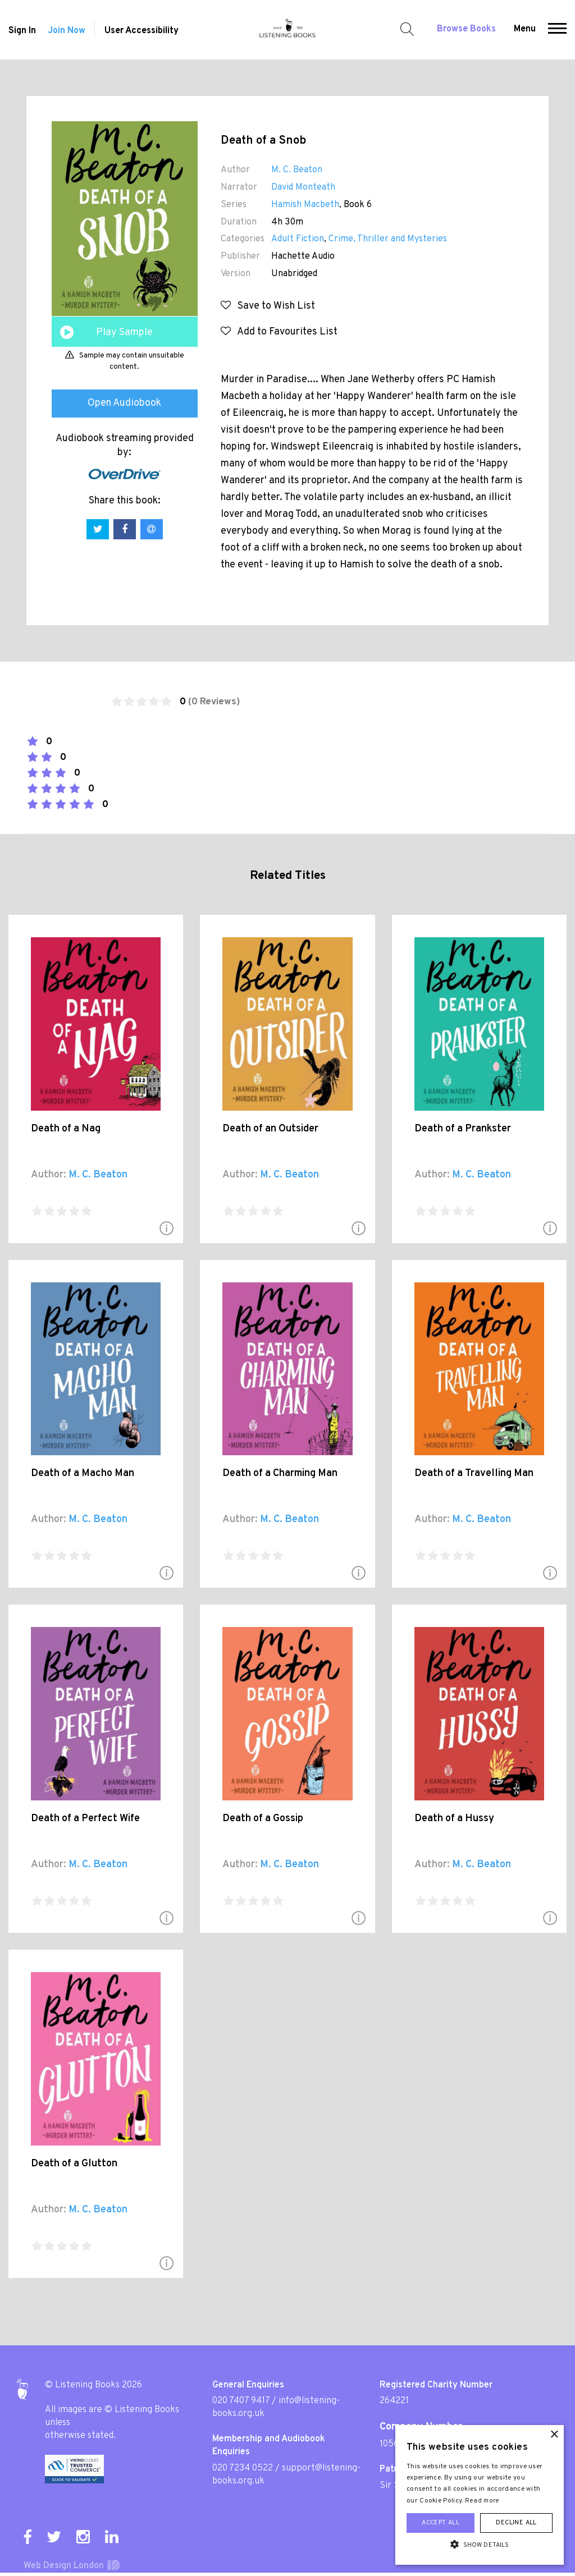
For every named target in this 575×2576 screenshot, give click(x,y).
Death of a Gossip (262, 1818)
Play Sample (124, 332)
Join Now (66, 30)
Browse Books (466, 29)
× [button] (554, 2435)
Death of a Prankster (462, 1128)
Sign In (22, 30)
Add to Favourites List (279, 332)
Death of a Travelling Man (473, 1473)
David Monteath (303, 187)
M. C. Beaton (296, 170)
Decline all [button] (516, 2523)
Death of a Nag (66, 1128)
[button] (557, 29)
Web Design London (64, 2566)
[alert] (479, 2495)
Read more (482, 2501)
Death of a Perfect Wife (85, 1818)
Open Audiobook (124, 403)
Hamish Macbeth (305, 204)
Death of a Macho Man (82, 1473)
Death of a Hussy (454, 1818)
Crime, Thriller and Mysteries (387, 239)
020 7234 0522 (242, 2468)
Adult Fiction (297, 239)
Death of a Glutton (74, 2163)
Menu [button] (525, 29)
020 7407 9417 (241, 2401)
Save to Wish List (268, 306)
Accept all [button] (440, 2523)
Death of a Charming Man (279, 1473)
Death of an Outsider (270, 1128)
